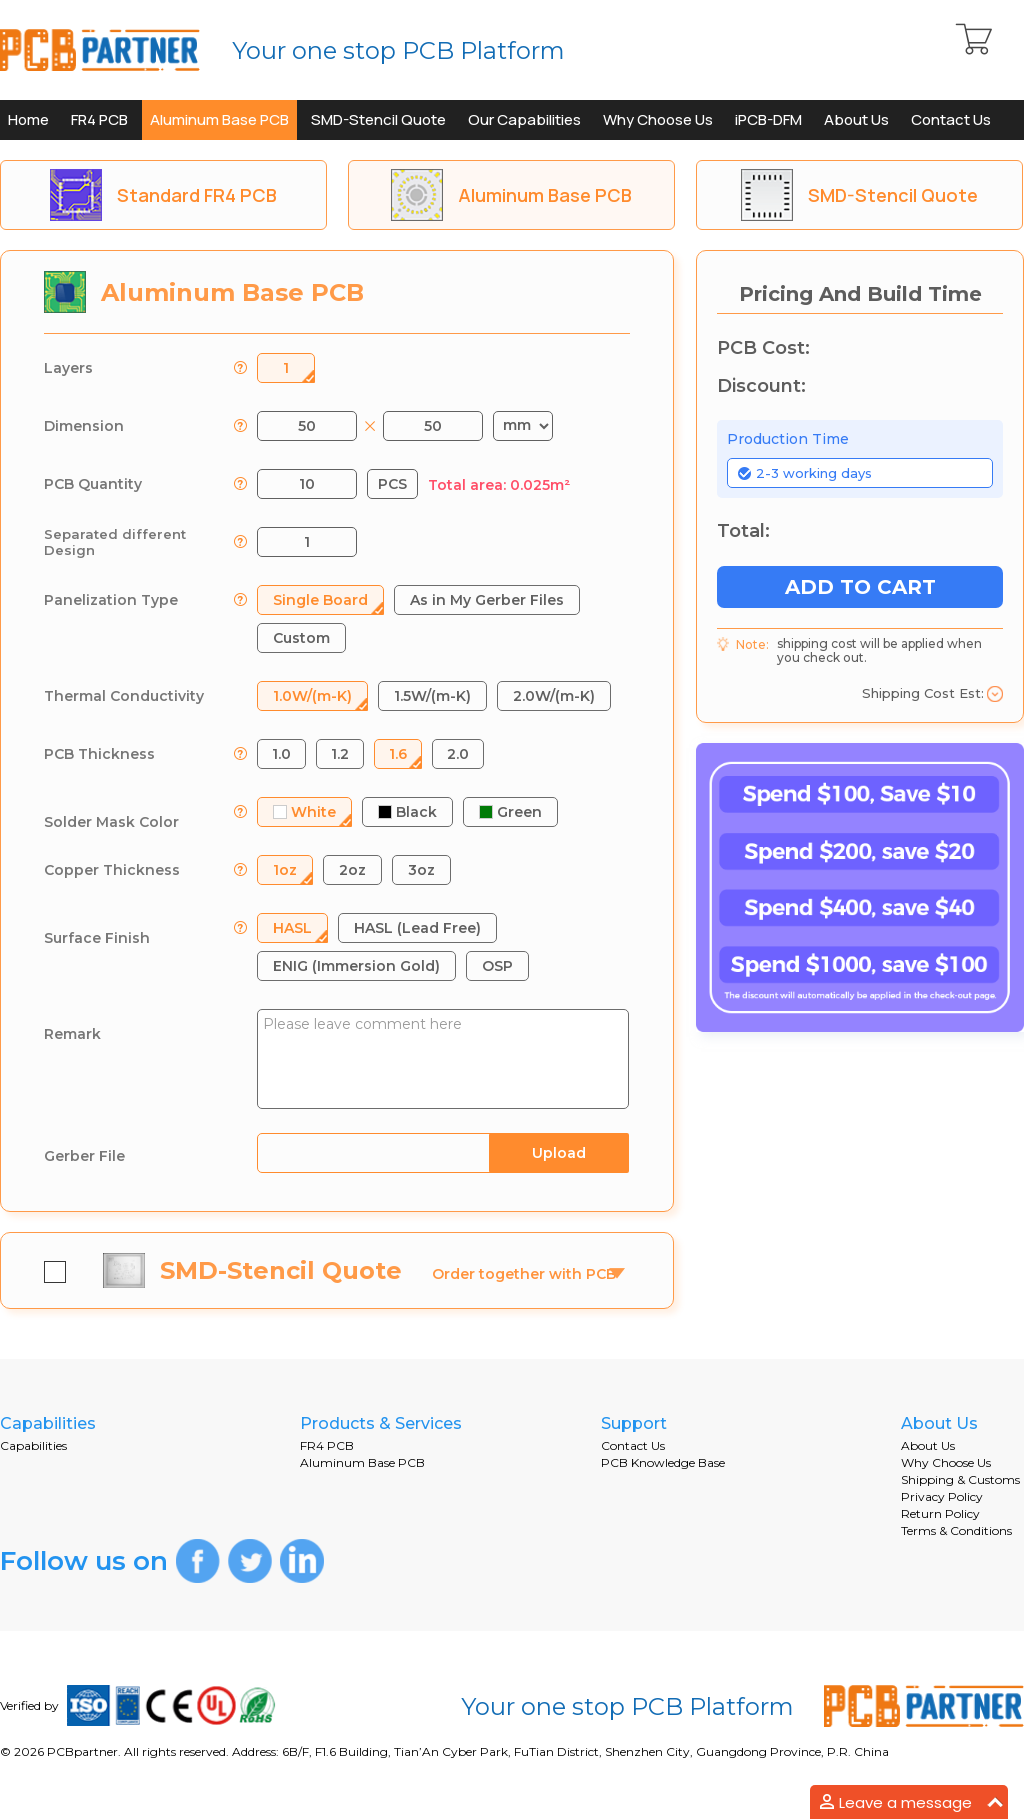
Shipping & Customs (960, 1479)
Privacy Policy (942, 1496)
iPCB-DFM (768, 119)
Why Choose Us (658, 119)
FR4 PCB (99, 119)
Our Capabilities (524, 119)
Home (28, 119)
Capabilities (33, 1445)
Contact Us (951, 119)
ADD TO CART (860, 587)
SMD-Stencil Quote (378, 119)
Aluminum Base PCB (219, 119)
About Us (856, 119)
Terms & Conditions (956, 1530)
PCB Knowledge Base (663, 1462)
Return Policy (940, 1513)
